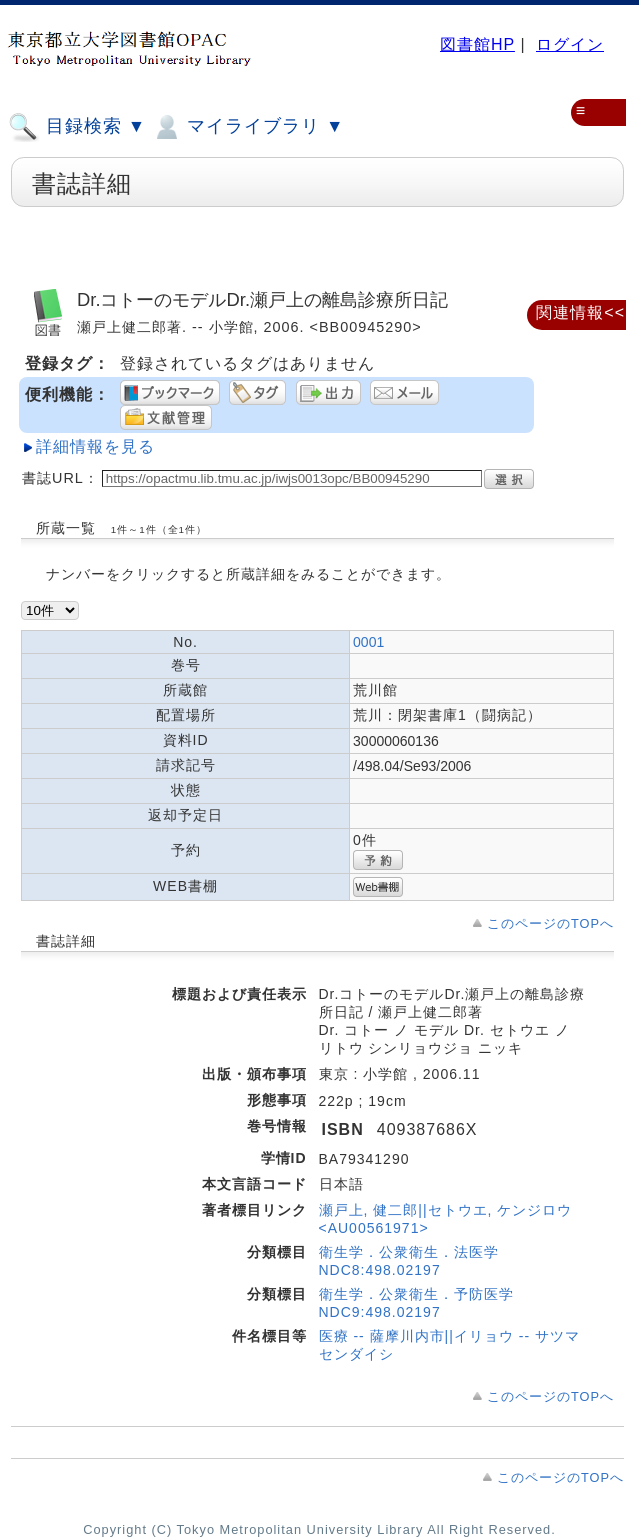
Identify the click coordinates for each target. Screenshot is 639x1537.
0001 (368, 642)
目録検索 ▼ (77, 127)
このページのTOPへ (550, 923)
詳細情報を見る (95, 446)
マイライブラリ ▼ (247, 127)
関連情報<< (580, 312)
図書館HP (477, 44)
